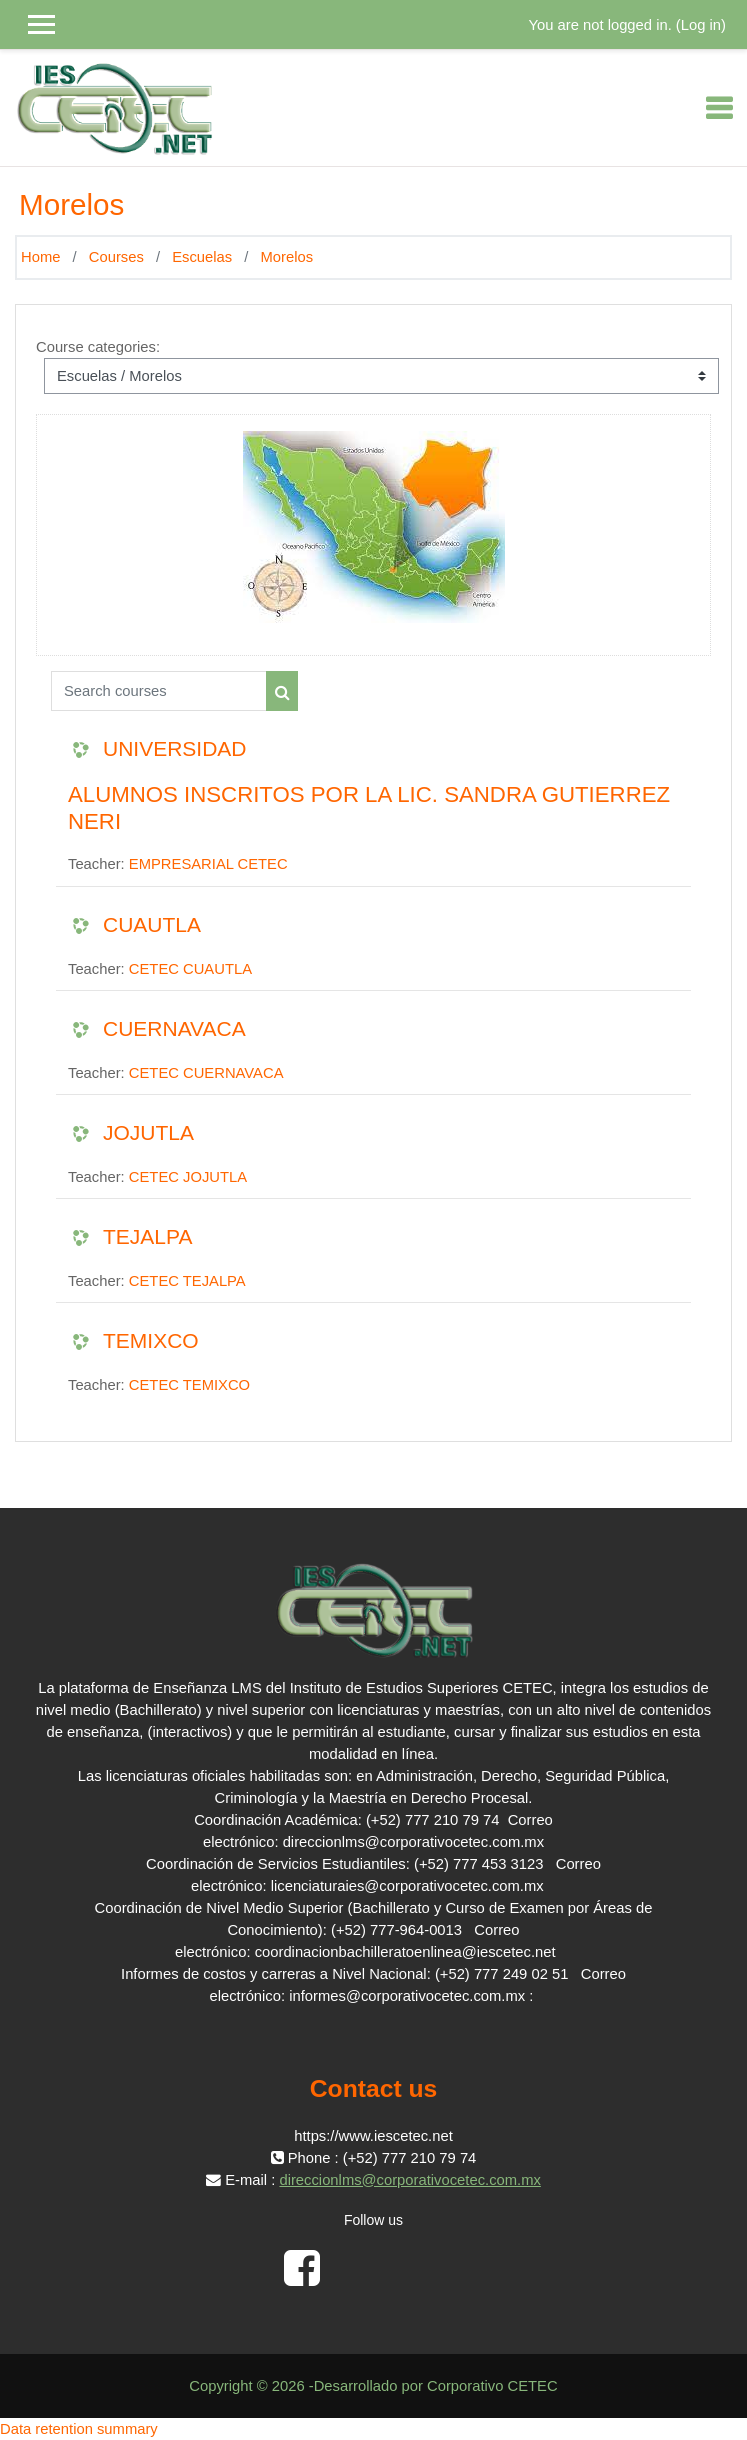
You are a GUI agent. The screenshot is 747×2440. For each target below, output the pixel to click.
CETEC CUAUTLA (190, 969)
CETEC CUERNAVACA (206, 1073)
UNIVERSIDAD (175, 748)
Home (40, 257)
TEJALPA (147, 1236)
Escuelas (202, 257)
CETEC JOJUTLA (188, 1177)
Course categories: (98, 347)
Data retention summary (79, 2429)
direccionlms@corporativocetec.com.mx (409, 2180)
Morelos (286, 257)
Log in (701, 25)
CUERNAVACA (174, 1028)
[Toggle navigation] (719, 108)
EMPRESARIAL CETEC (208, 864)
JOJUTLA (148, 1132)
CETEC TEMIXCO (189, 1385)
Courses (116, 257)
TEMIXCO (151, 1340)
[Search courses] (159, 691)
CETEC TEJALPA (187, 1281)
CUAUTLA (152, 924)
